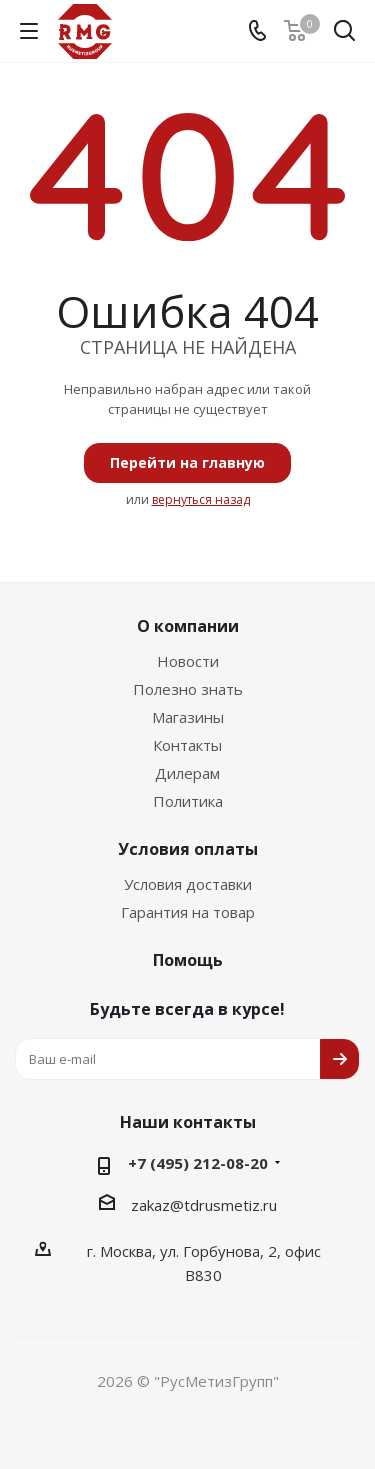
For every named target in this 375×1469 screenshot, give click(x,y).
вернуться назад (201, 499)
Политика (188, 801)
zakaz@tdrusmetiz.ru (204, 1205)
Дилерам (187, 773)
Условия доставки (188, 884)
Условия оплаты (188, 849)
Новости (188, 661)
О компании (188, 626)
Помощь (188, 960)
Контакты (187, 745)
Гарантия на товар (188, 912)
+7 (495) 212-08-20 (198, 1163)
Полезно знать (188, 689)
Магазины (188, 717)
